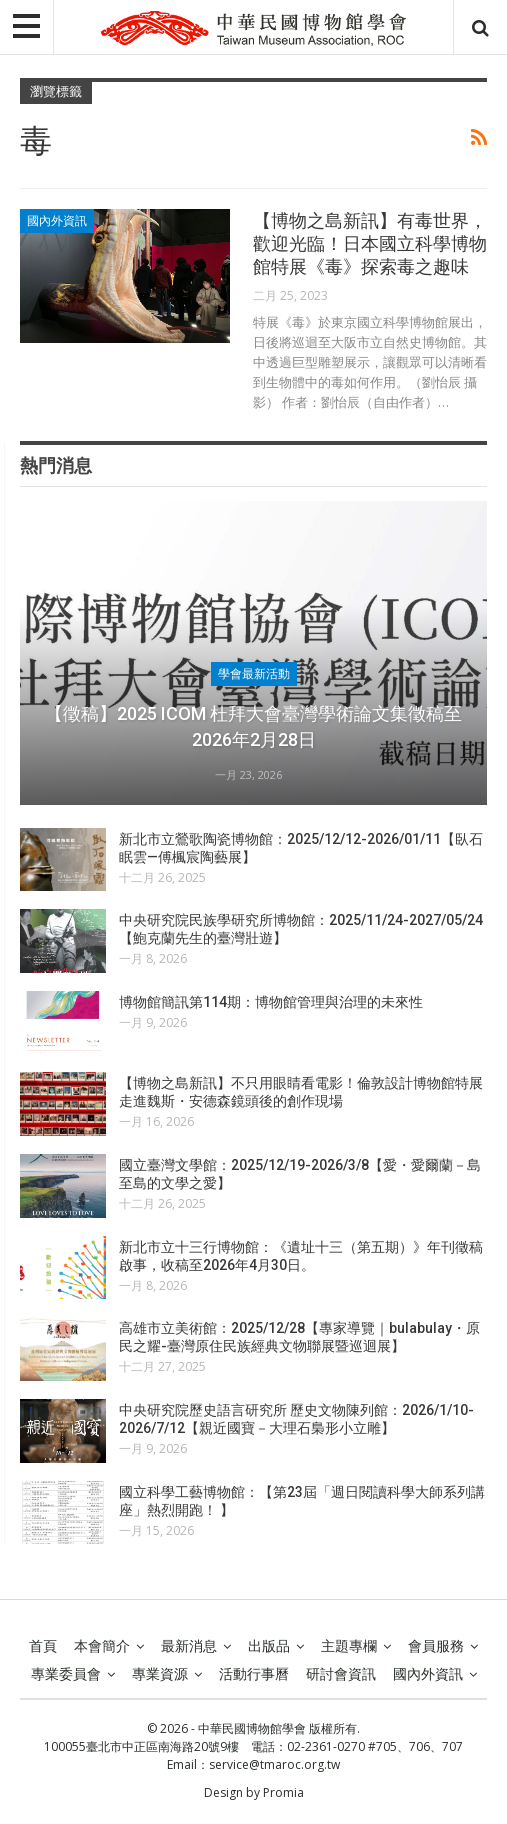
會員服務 (436, 1646)
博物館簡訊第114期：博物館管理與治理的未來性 (271, 1002)
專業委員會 (66, 1674)
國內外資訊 (57, 221)
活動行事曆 (254, 1674)
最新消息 (189, 1646)
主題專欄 (349, 1646)
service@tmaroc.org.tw (274, 1764)
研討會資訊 (341, 1674)
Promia (283, 1792)
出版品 (269, 1646)
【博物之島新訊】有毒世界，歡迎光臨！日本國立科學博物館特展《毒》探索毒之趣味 (370, 243)
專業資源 (160, 1674)
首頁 (43, 1646)
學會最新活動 (254, 674)
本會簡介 (102, 1646)
